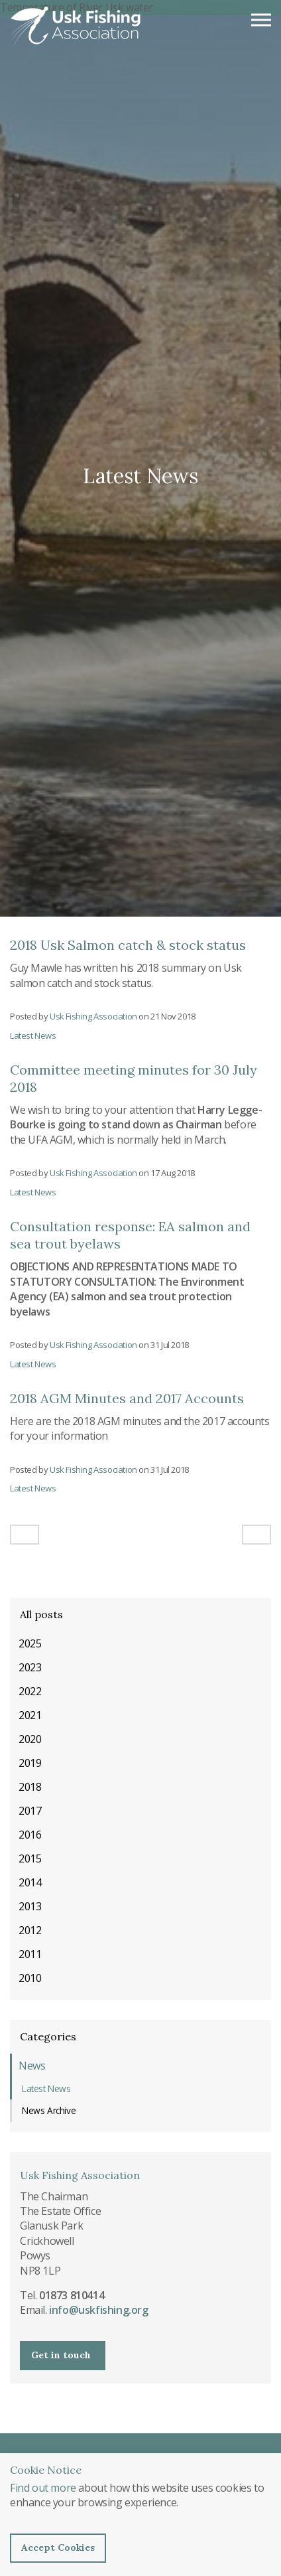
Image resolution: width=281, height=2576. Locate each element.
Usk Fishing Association (75, 26)
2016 (30, 1834)
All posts (41, 1614)
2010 (30, 1978)
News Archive (49, 2110)
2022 (30, 1691)
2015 (30, 1858)
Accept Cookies (58, 2547)
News (32, 2065)
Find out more (43, 2487)
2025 (30, 1643)
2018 (30, 1787)
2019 (30, 1763)
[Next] (256, 1535)
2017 (30, 1810)
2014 (30, 1882)
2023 (30, 1667)
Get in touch (61, 2355)
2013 (30, 1906)
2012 (30, 1930)
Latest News (33, 1035)
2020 (30, 1739)
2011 (30, 1954)
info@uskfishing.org (98, 2310)
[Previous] (24, 1535)
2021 (30, 1715)
